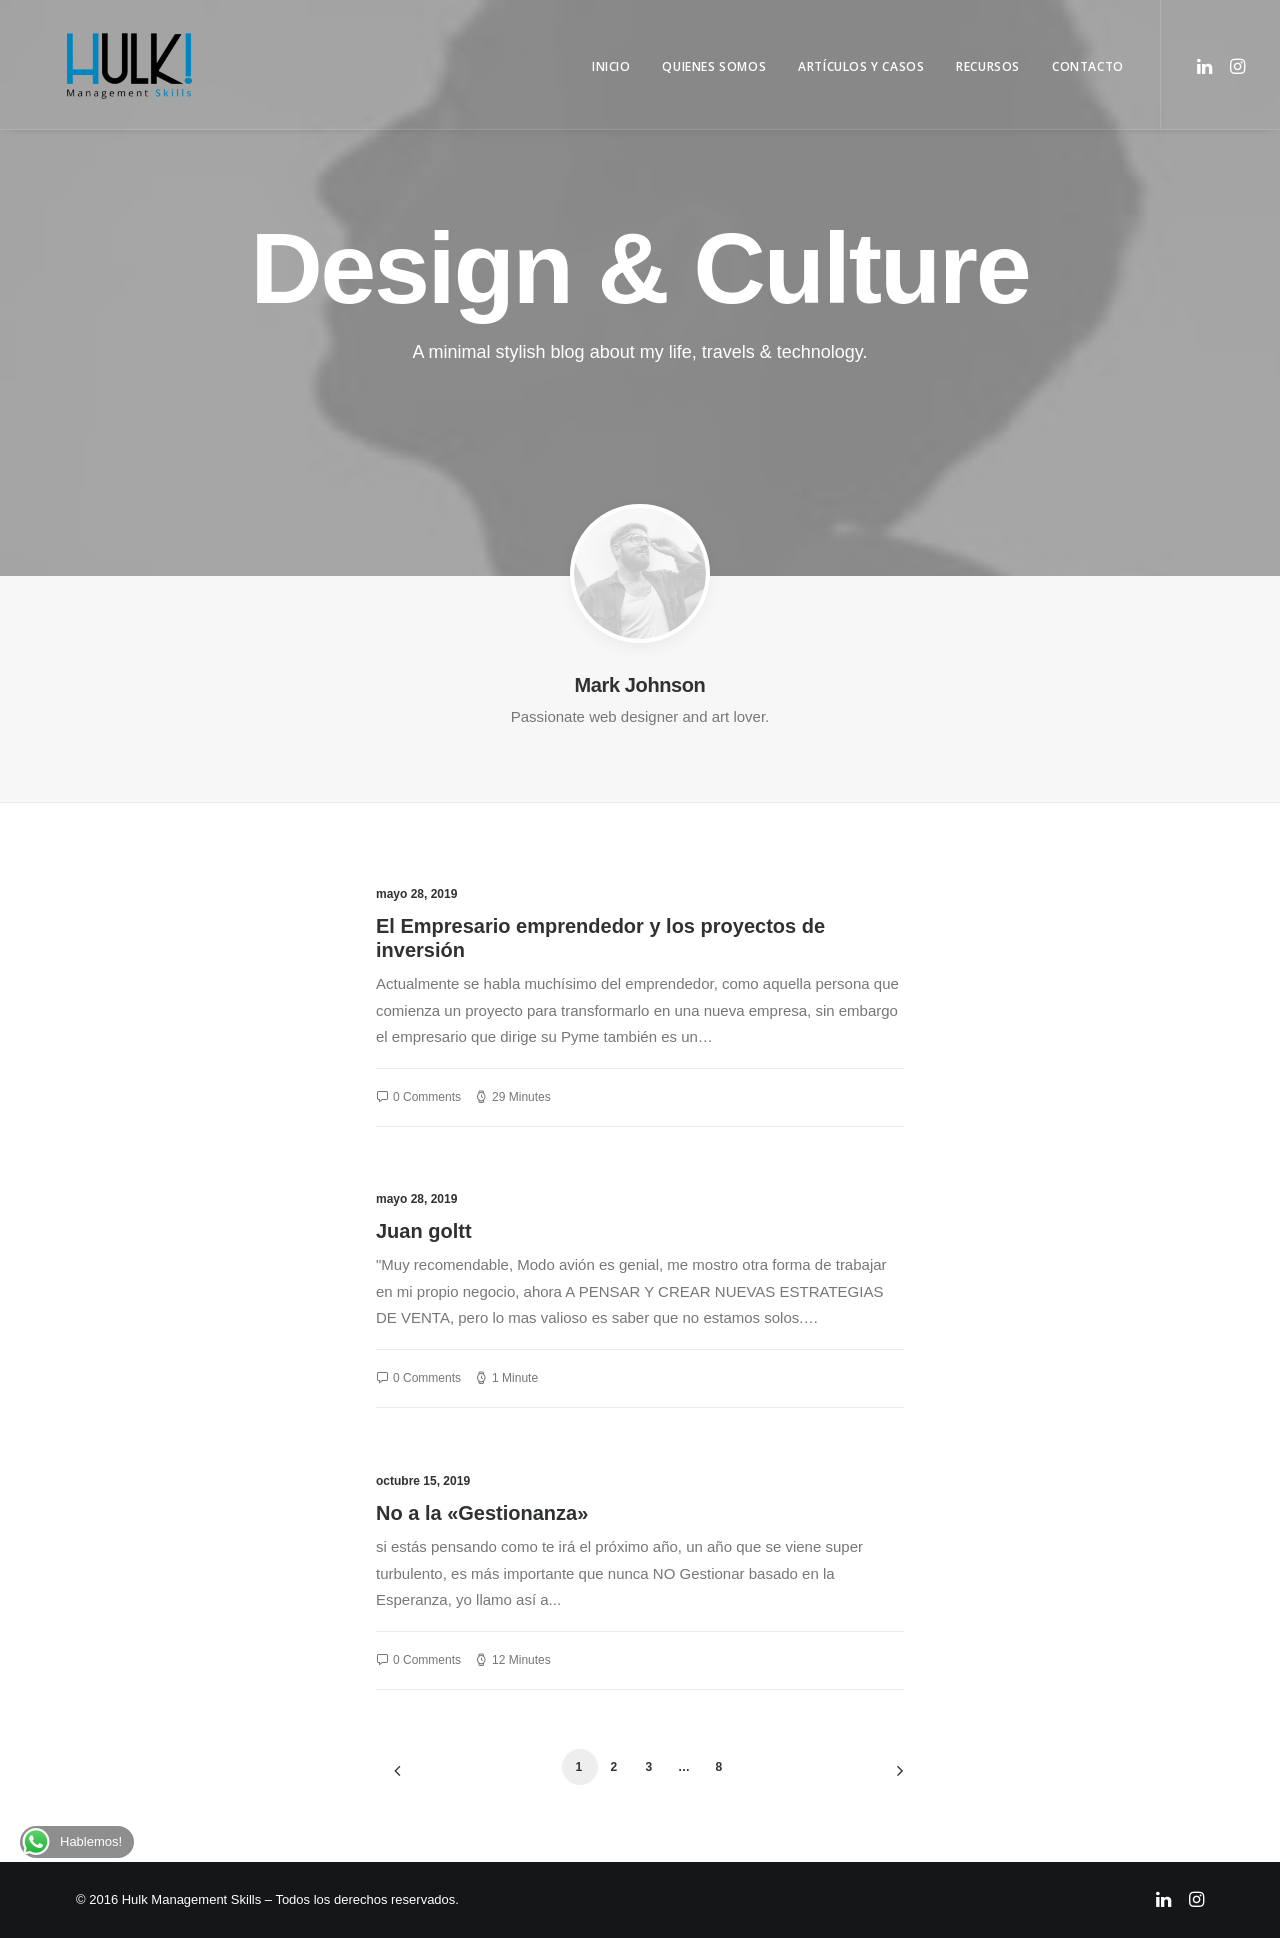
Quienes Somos (714, 66)
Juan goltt (424, 1231)
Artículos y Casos (861, 66)
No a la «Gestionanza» (482, 1513)
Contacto (1088, 66)
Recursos (988, 66)
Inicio (611, 66)
